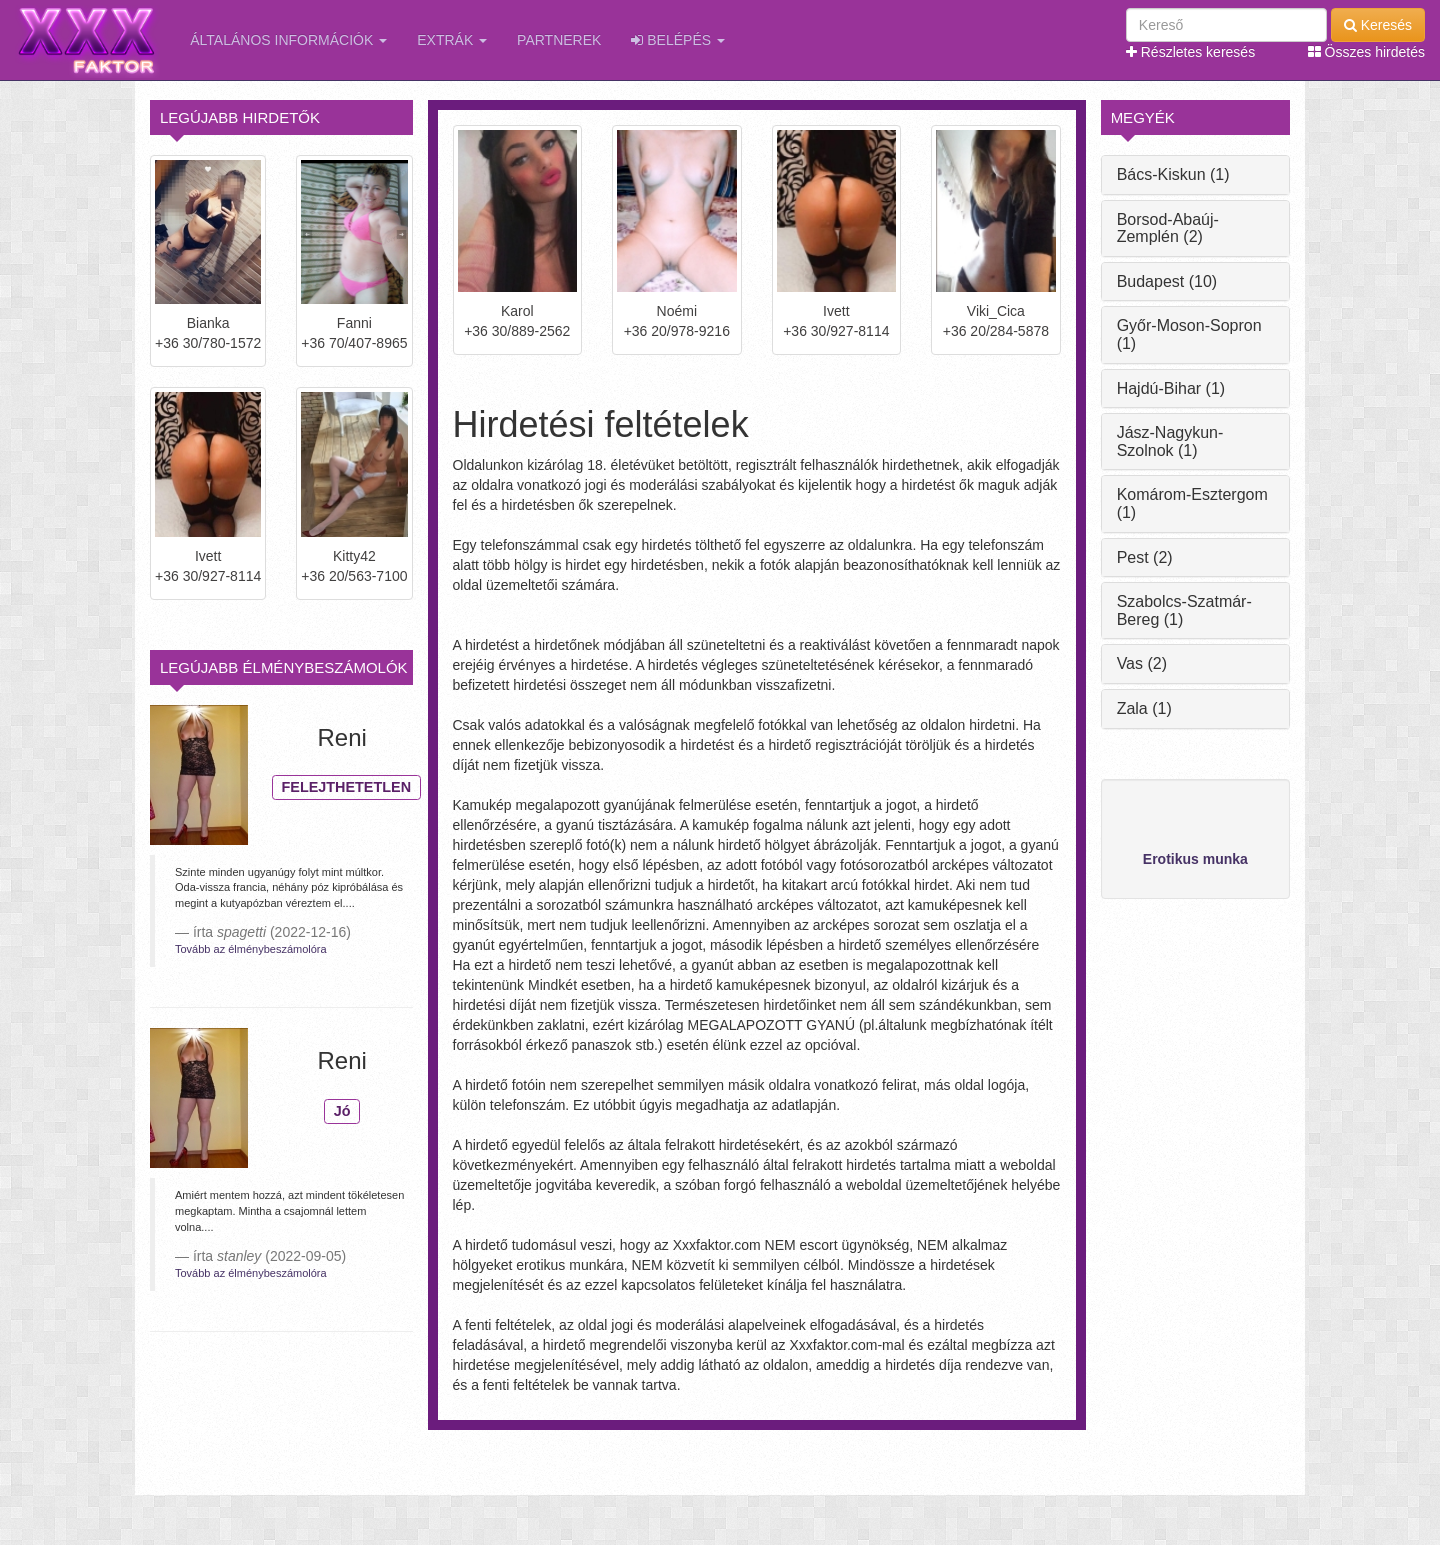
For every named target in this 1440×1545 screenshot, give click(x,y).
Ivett (208, 556)
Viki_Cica (996, 311)
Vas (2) (1142, 663)
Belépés (678, 40)
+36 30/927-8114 (208, 576)
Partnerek (559, 40)
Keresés (1378, 25)
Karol (517, 311)
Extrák (452, 40)
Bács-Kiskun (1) (1173, 174)
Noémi (677, 311)
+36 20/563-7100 (354, 576)
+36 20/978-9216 (677, 331)
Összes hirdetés (1366, 52)
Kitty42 (354, 556)
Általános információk (288, 40)
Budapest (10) (1167, 281)
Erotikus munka (1195, 859)
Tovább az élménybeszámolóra (251, 949)
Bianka (208, 323)
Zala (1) (1144, 708)
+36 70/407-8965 (354, 343)
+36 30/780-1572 (208, 343)
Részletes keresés (1190, 52)
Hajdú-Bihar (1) (1171, 388)
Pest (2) (1145, 557)
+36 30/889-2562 (517, 331)
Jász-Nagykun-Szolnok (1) (1170, 441)
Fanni (354, 323)
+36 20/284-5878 (996, 331)
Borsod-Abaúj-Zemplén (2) (1168, 228)
